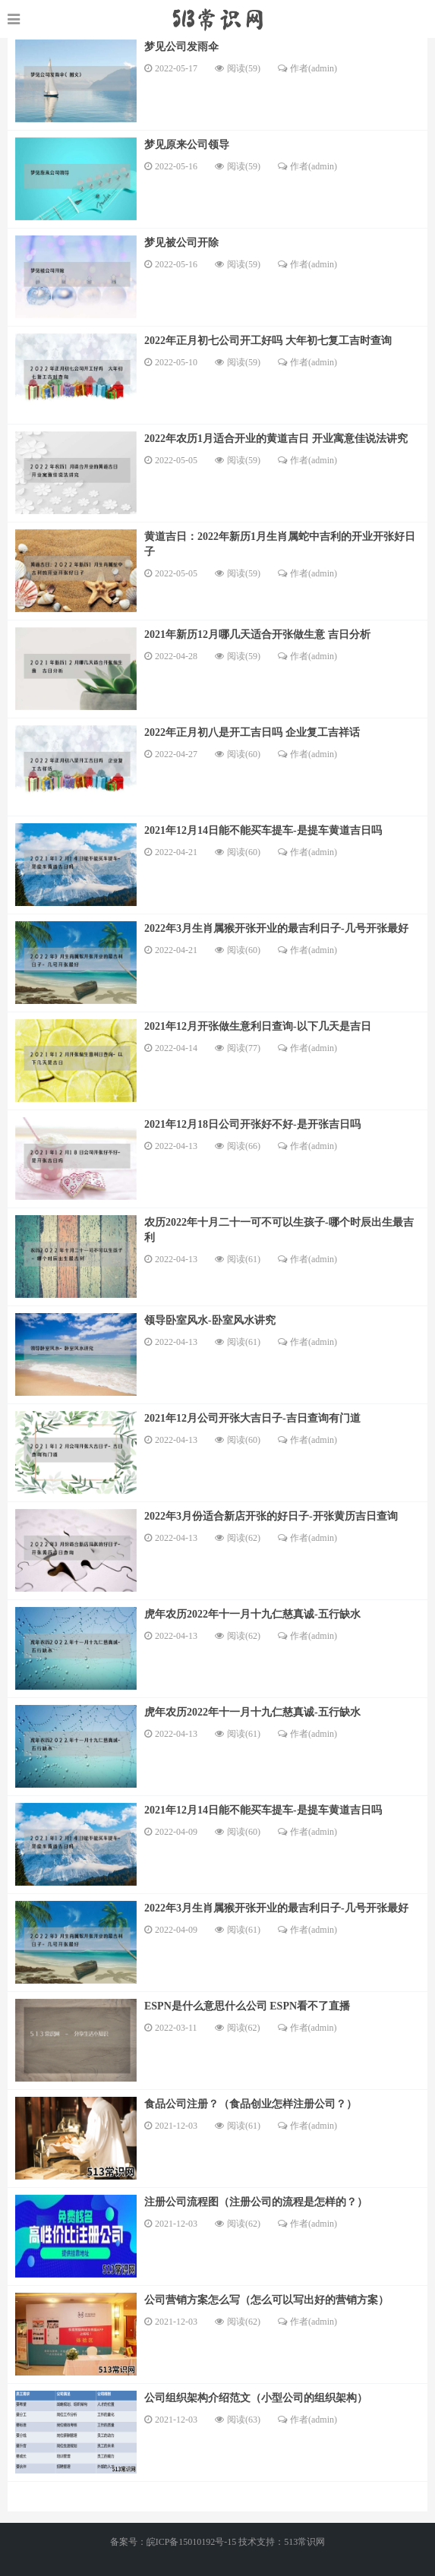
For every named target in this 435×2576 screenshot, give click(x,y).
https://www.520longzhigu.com (217, 19)
